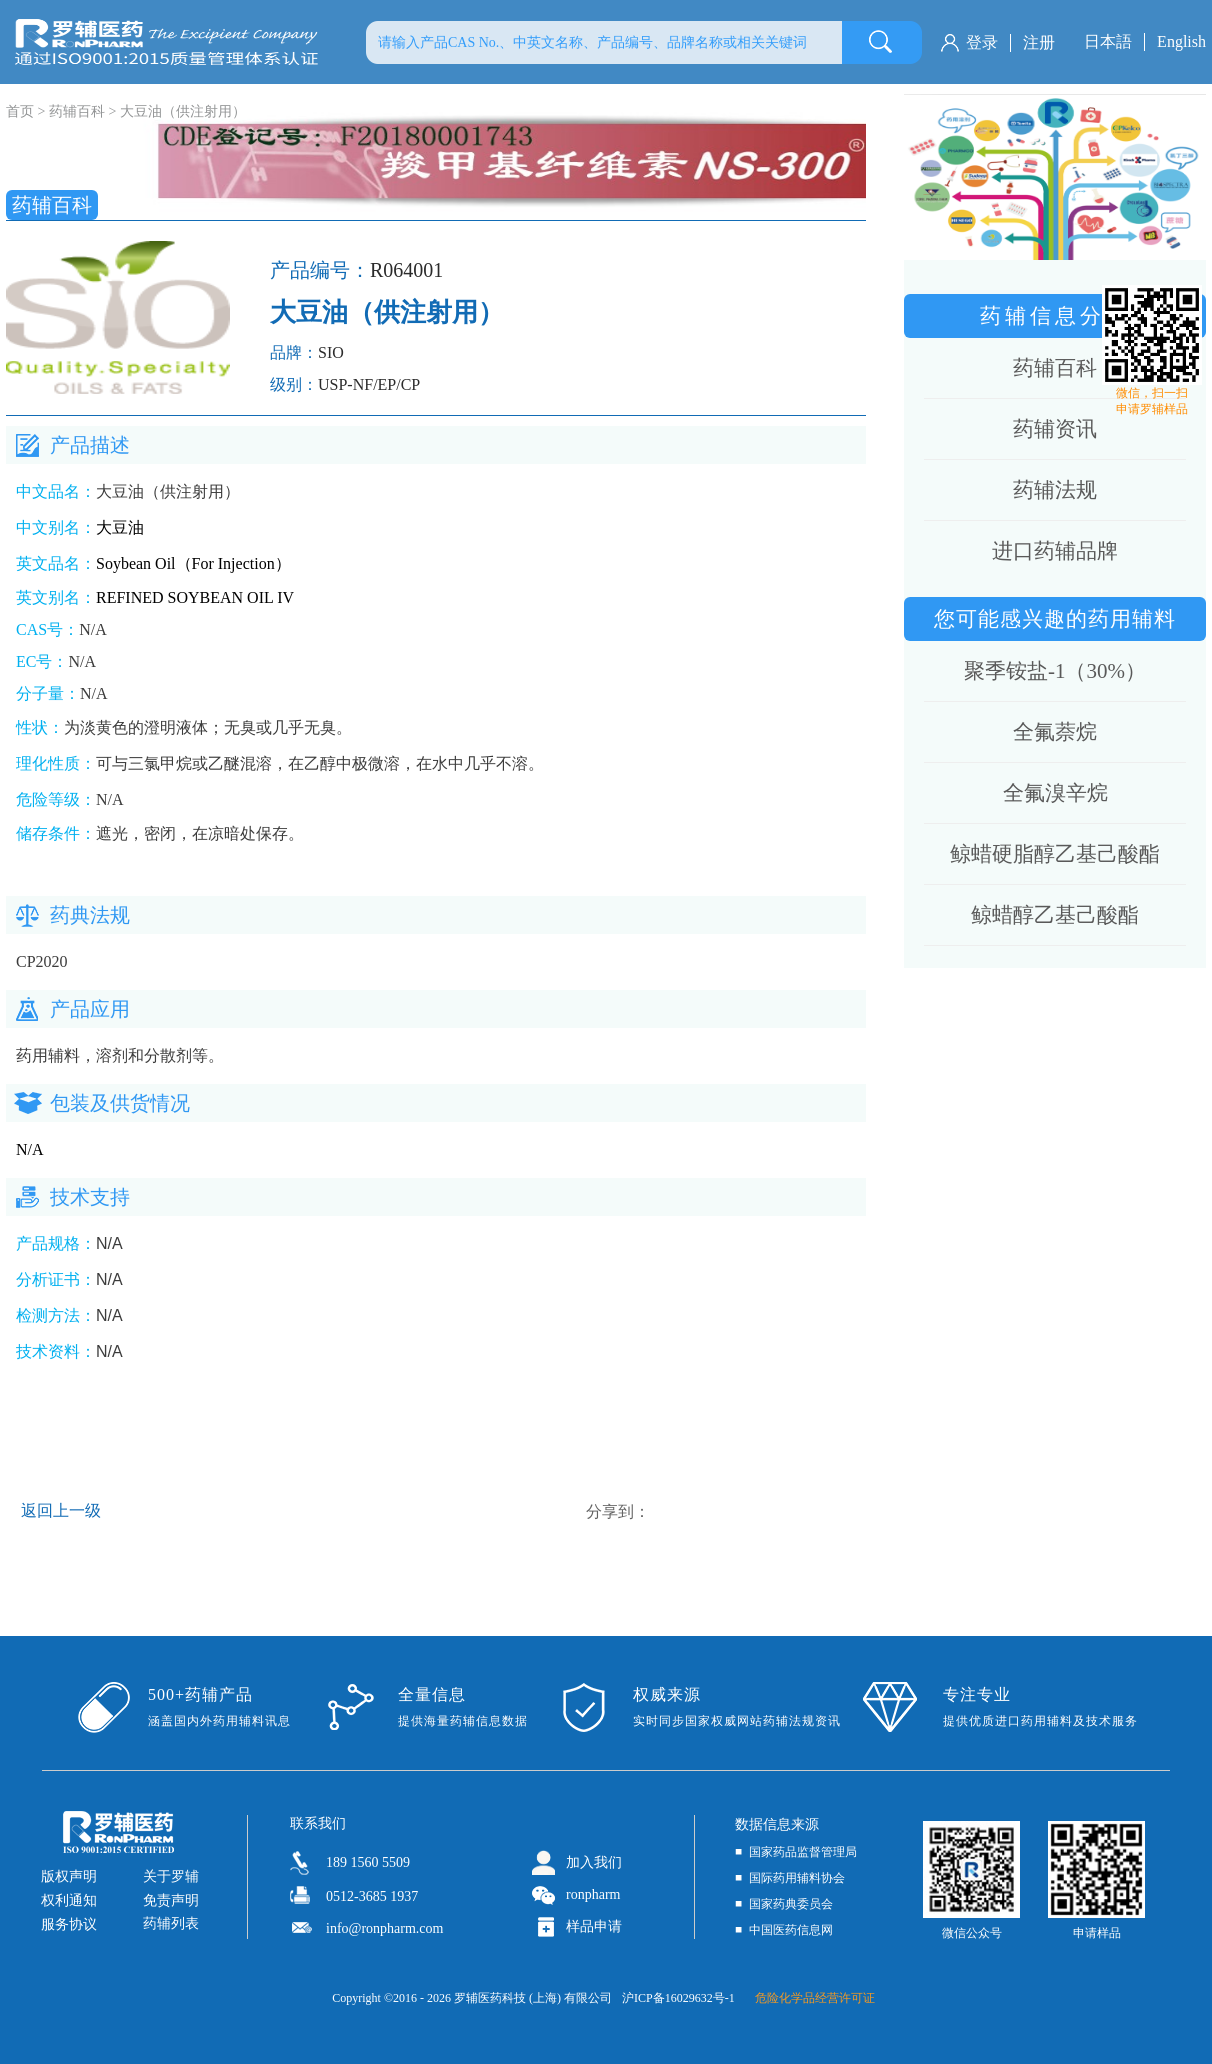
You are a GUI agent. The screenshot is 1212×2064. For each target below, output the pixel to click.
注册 (1039, 42)
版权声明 (69, 1876)
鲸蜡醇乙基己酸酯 (1055, 915)
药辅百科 (77, 111)
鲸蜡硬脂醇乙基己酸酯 (1055, 854)
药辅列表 (171, 1923)
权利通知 (69, 1900)
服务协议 (69, 1924)
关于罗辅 (171, 1876)
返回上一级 (61, 1510)
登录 (982, 42)
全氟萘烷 (1055, 732)
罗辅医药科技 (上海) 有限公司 (533, 1998)
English (1181, 41)
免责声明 (171, 1900)
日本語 (1108, 41)
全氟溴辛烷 (1055, 793)
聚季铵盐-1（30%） (1055, 671)
